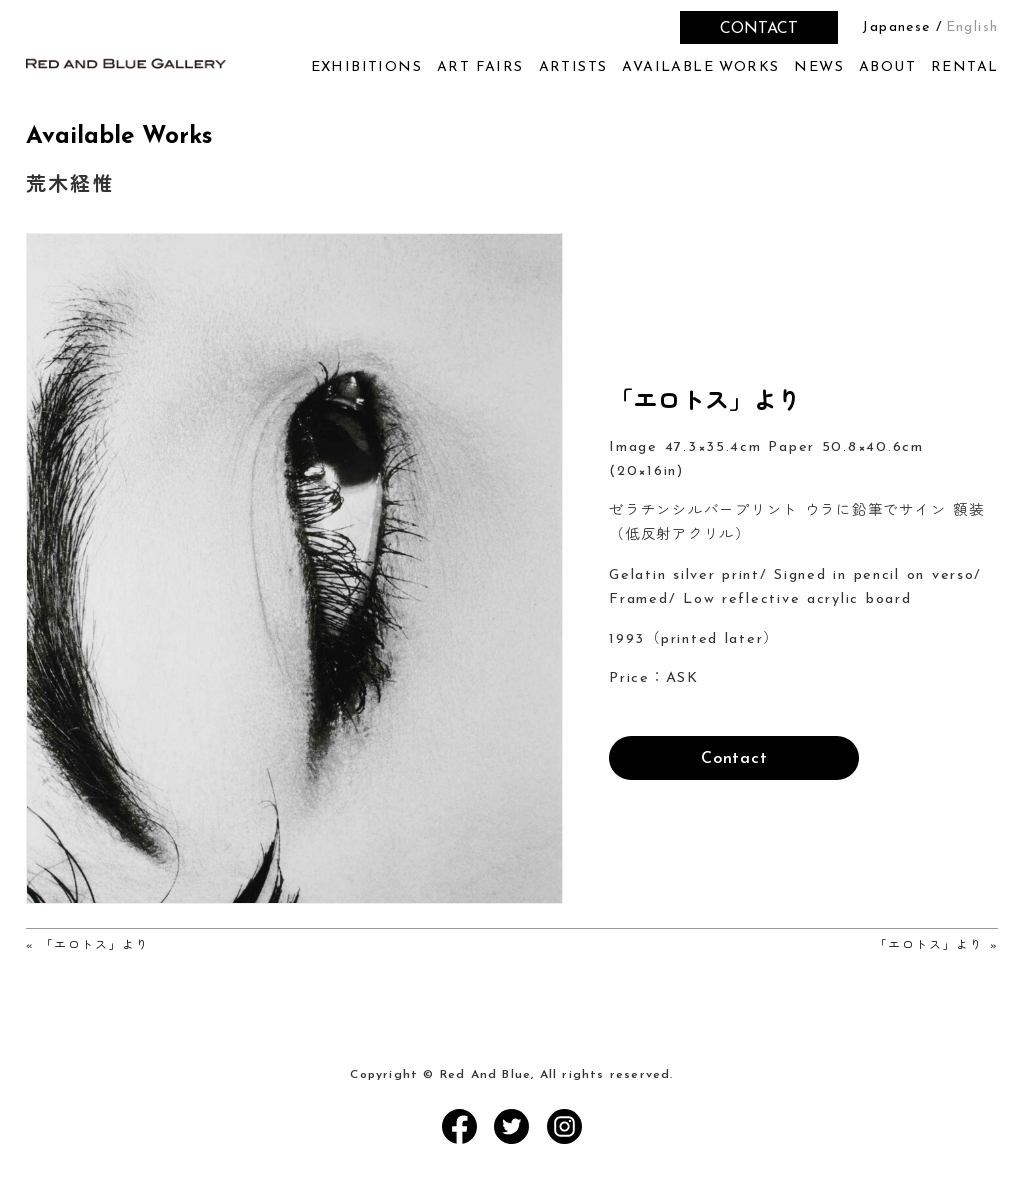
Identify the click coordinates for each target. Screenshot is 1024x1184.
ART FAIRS (480, 67)
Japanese (896, 27)
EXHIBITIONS (366, 67)
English (972, 27)
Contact (734, 759)
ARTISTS (573, 67)
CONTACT (759, 29)
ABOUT (887, 67)
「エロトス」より (95, 946)
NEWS (819, 67)
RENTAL (964, 67)
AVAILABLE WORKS (700, 67)
